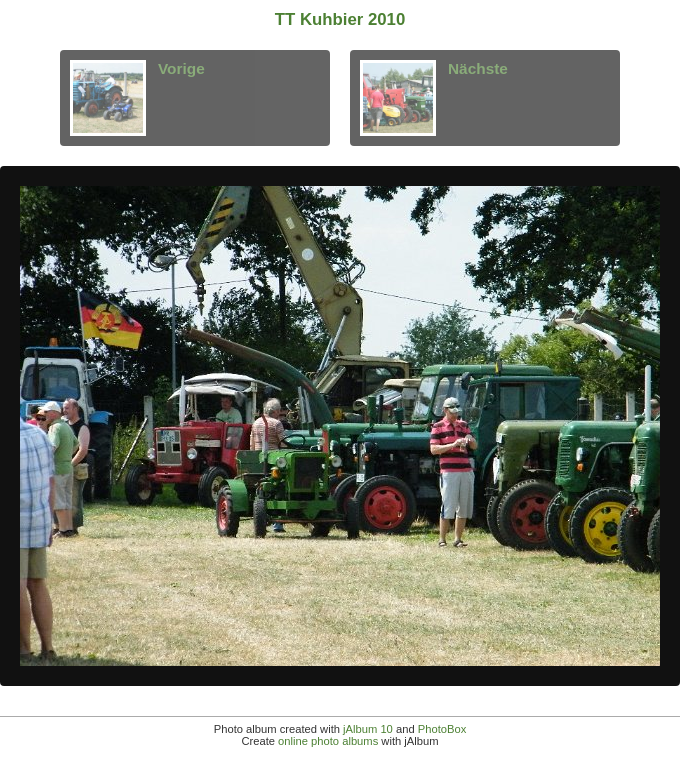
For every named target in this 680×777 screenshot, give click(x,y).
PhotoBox (442, 729)
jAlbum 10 (368, 729)
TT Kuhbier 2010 (340, 19)
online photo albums (328, 741)
